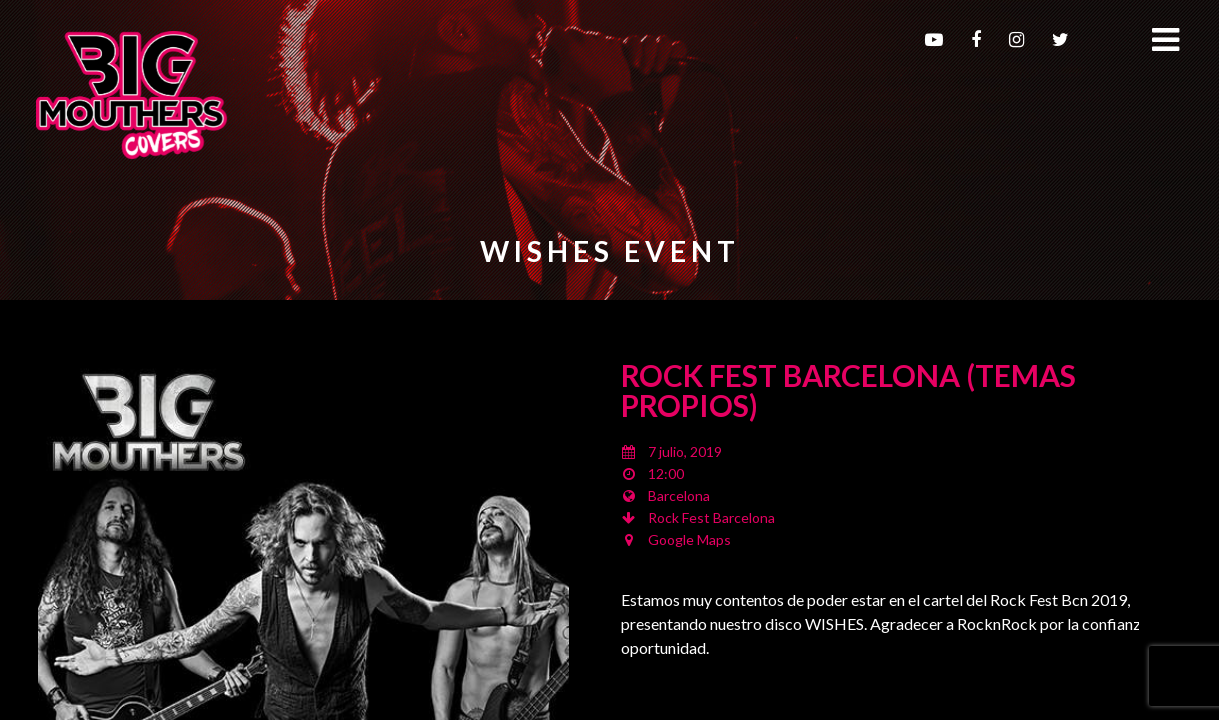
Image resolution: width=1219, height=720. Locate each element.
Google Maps (689, 539)
